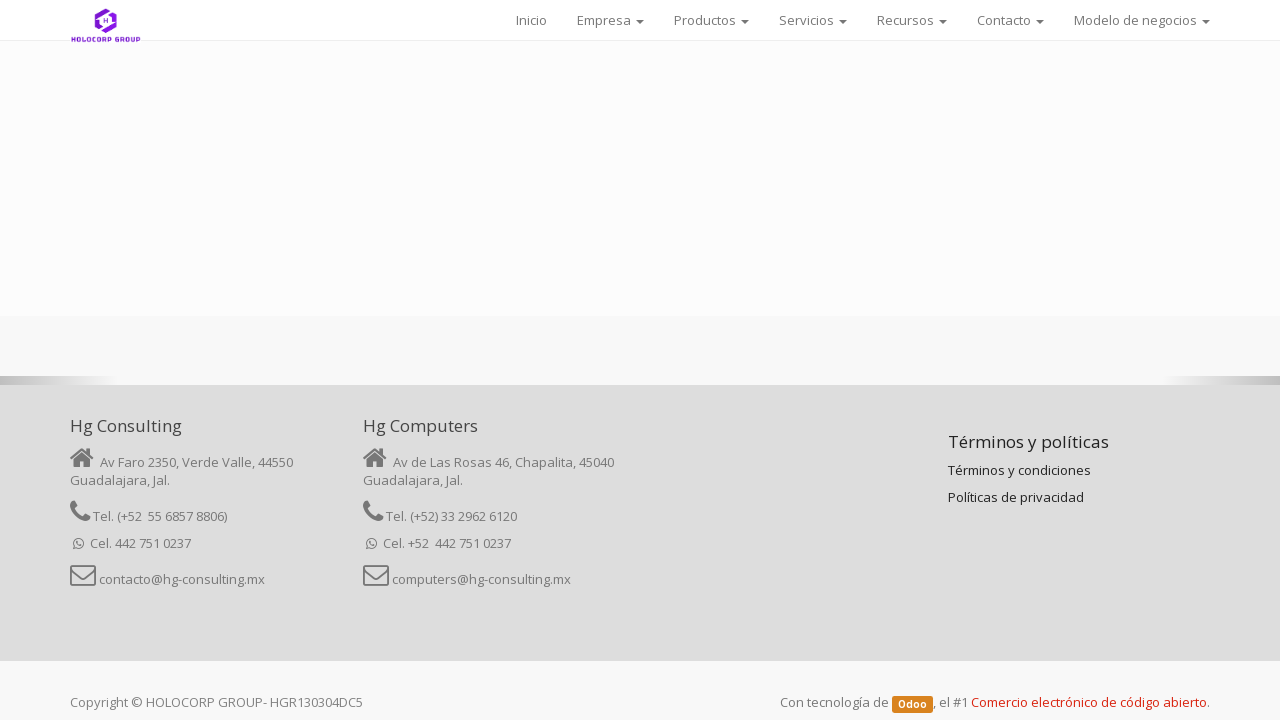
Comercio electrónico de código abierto (1089, 702)
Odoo (912, 703)
